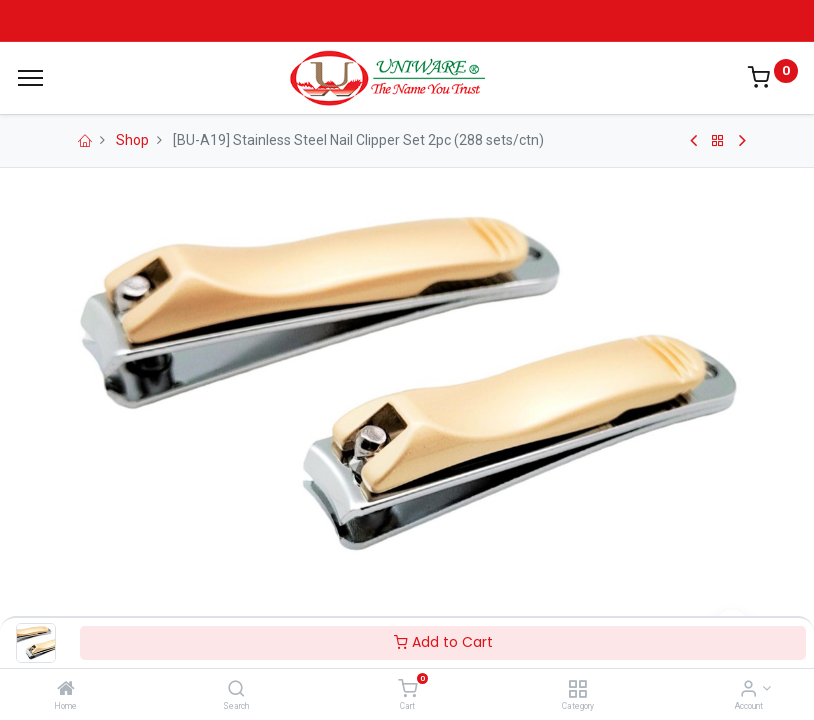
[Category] (577, 690)
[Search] (236, 690)
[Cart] (407, 690)
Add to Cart (443, 642)
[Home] (66, 690)
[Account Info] (748, 690)
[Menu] (30, 78)
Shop (132, 140)
